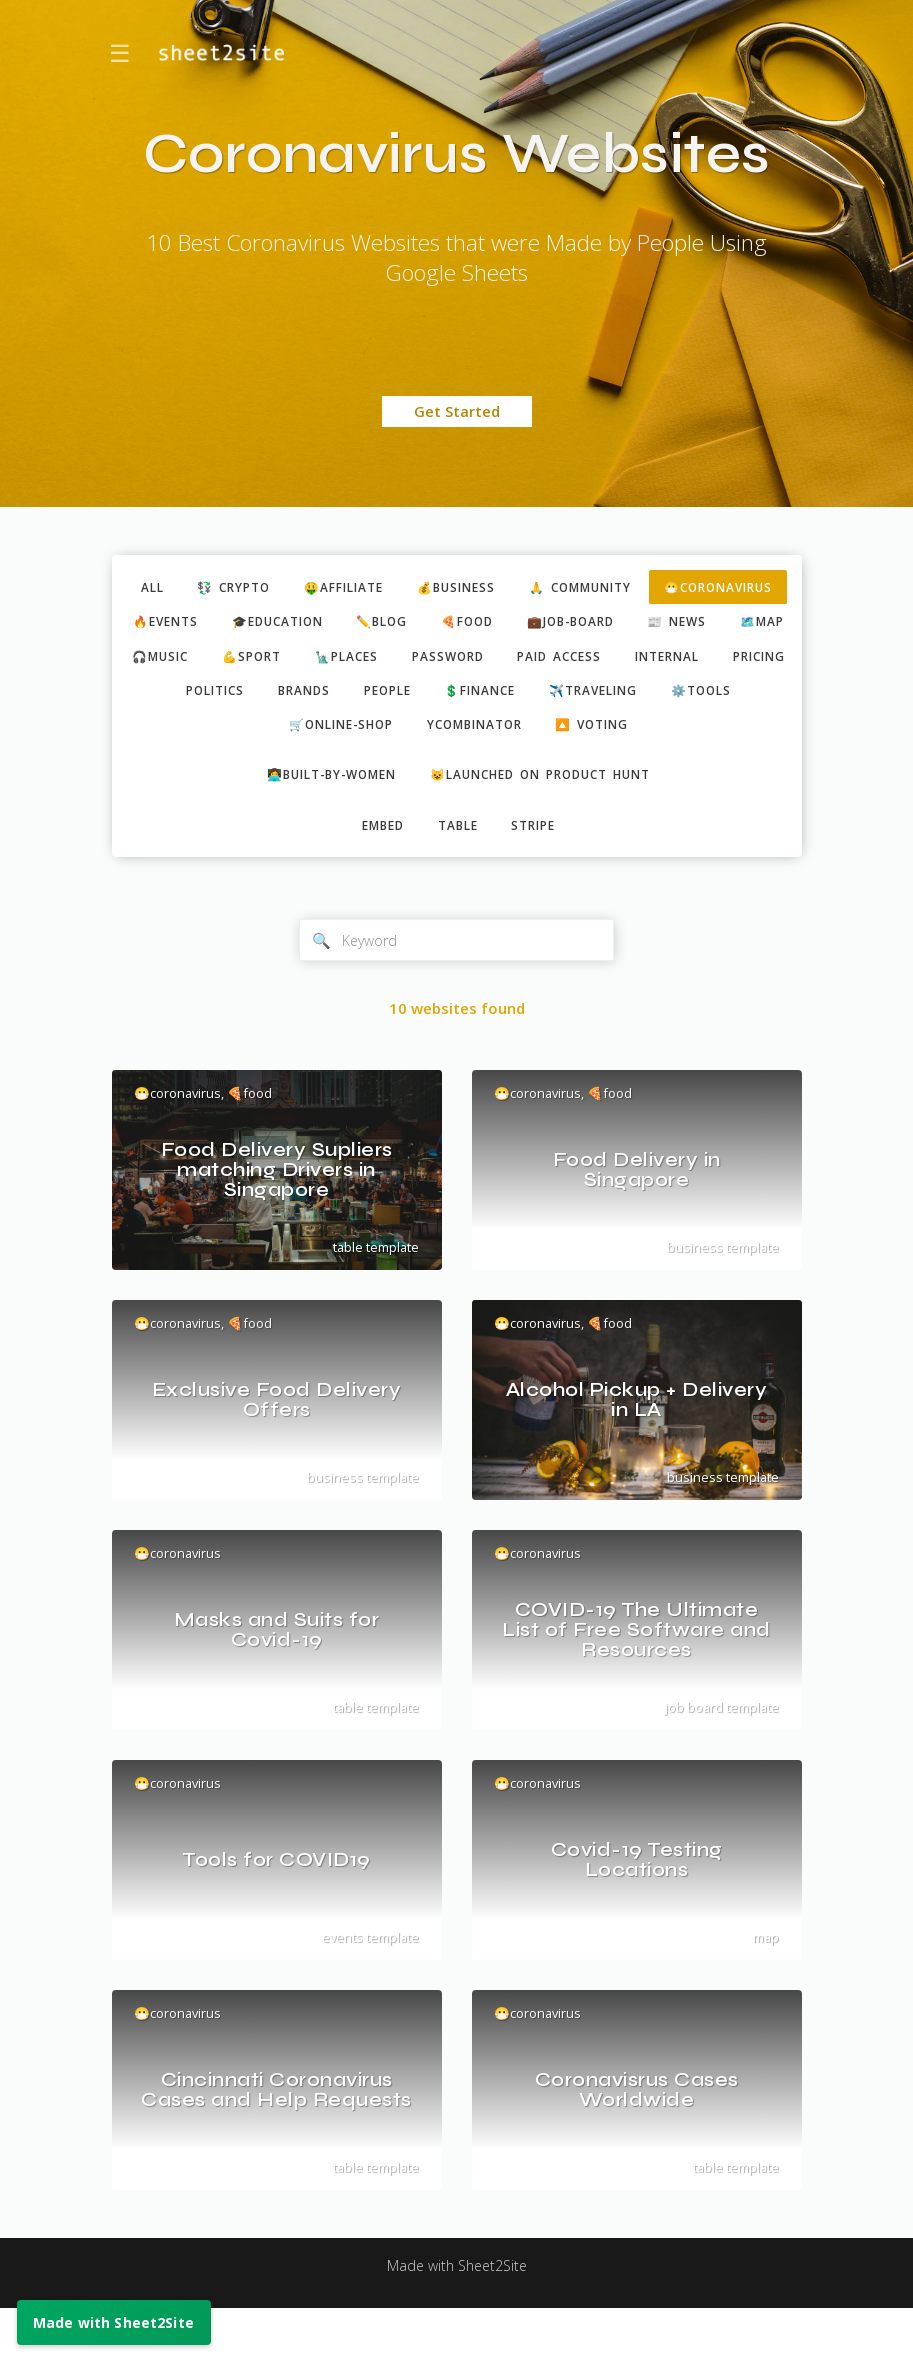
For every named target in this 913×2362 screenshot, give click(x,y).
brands (729, 697)
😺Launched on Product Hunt (549, 822)
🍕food (702, 625)
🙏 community (667, 588)
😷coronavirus (245, 625)
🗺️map (423, 661)
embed (376, 875)
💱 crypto (291, 588)
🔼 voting (529, 770)
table (458, 875)
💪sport (613, 661)
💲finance (311, 734)
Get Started (457, 411)
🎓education (497, 625)
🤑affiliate (410, 588)
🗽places (715, 661)
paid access (318, 697)
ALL (202, 588)
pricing (535, 697)
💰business (532, 588)
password (198, 697)
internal (434, 697)
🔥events (375, 625)
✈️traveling (434, 734)
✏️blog (610, 625)
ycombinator (401, 770)
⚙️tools (550, 734)
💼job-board (216, 661)
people (209, 734)
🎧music (514, 661)
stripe (540, 875)
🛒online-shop (676, 734)
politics (632, 697)
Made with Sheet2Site (457, 2319)
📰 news (331, 661)
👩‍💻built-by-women (320, 822)
